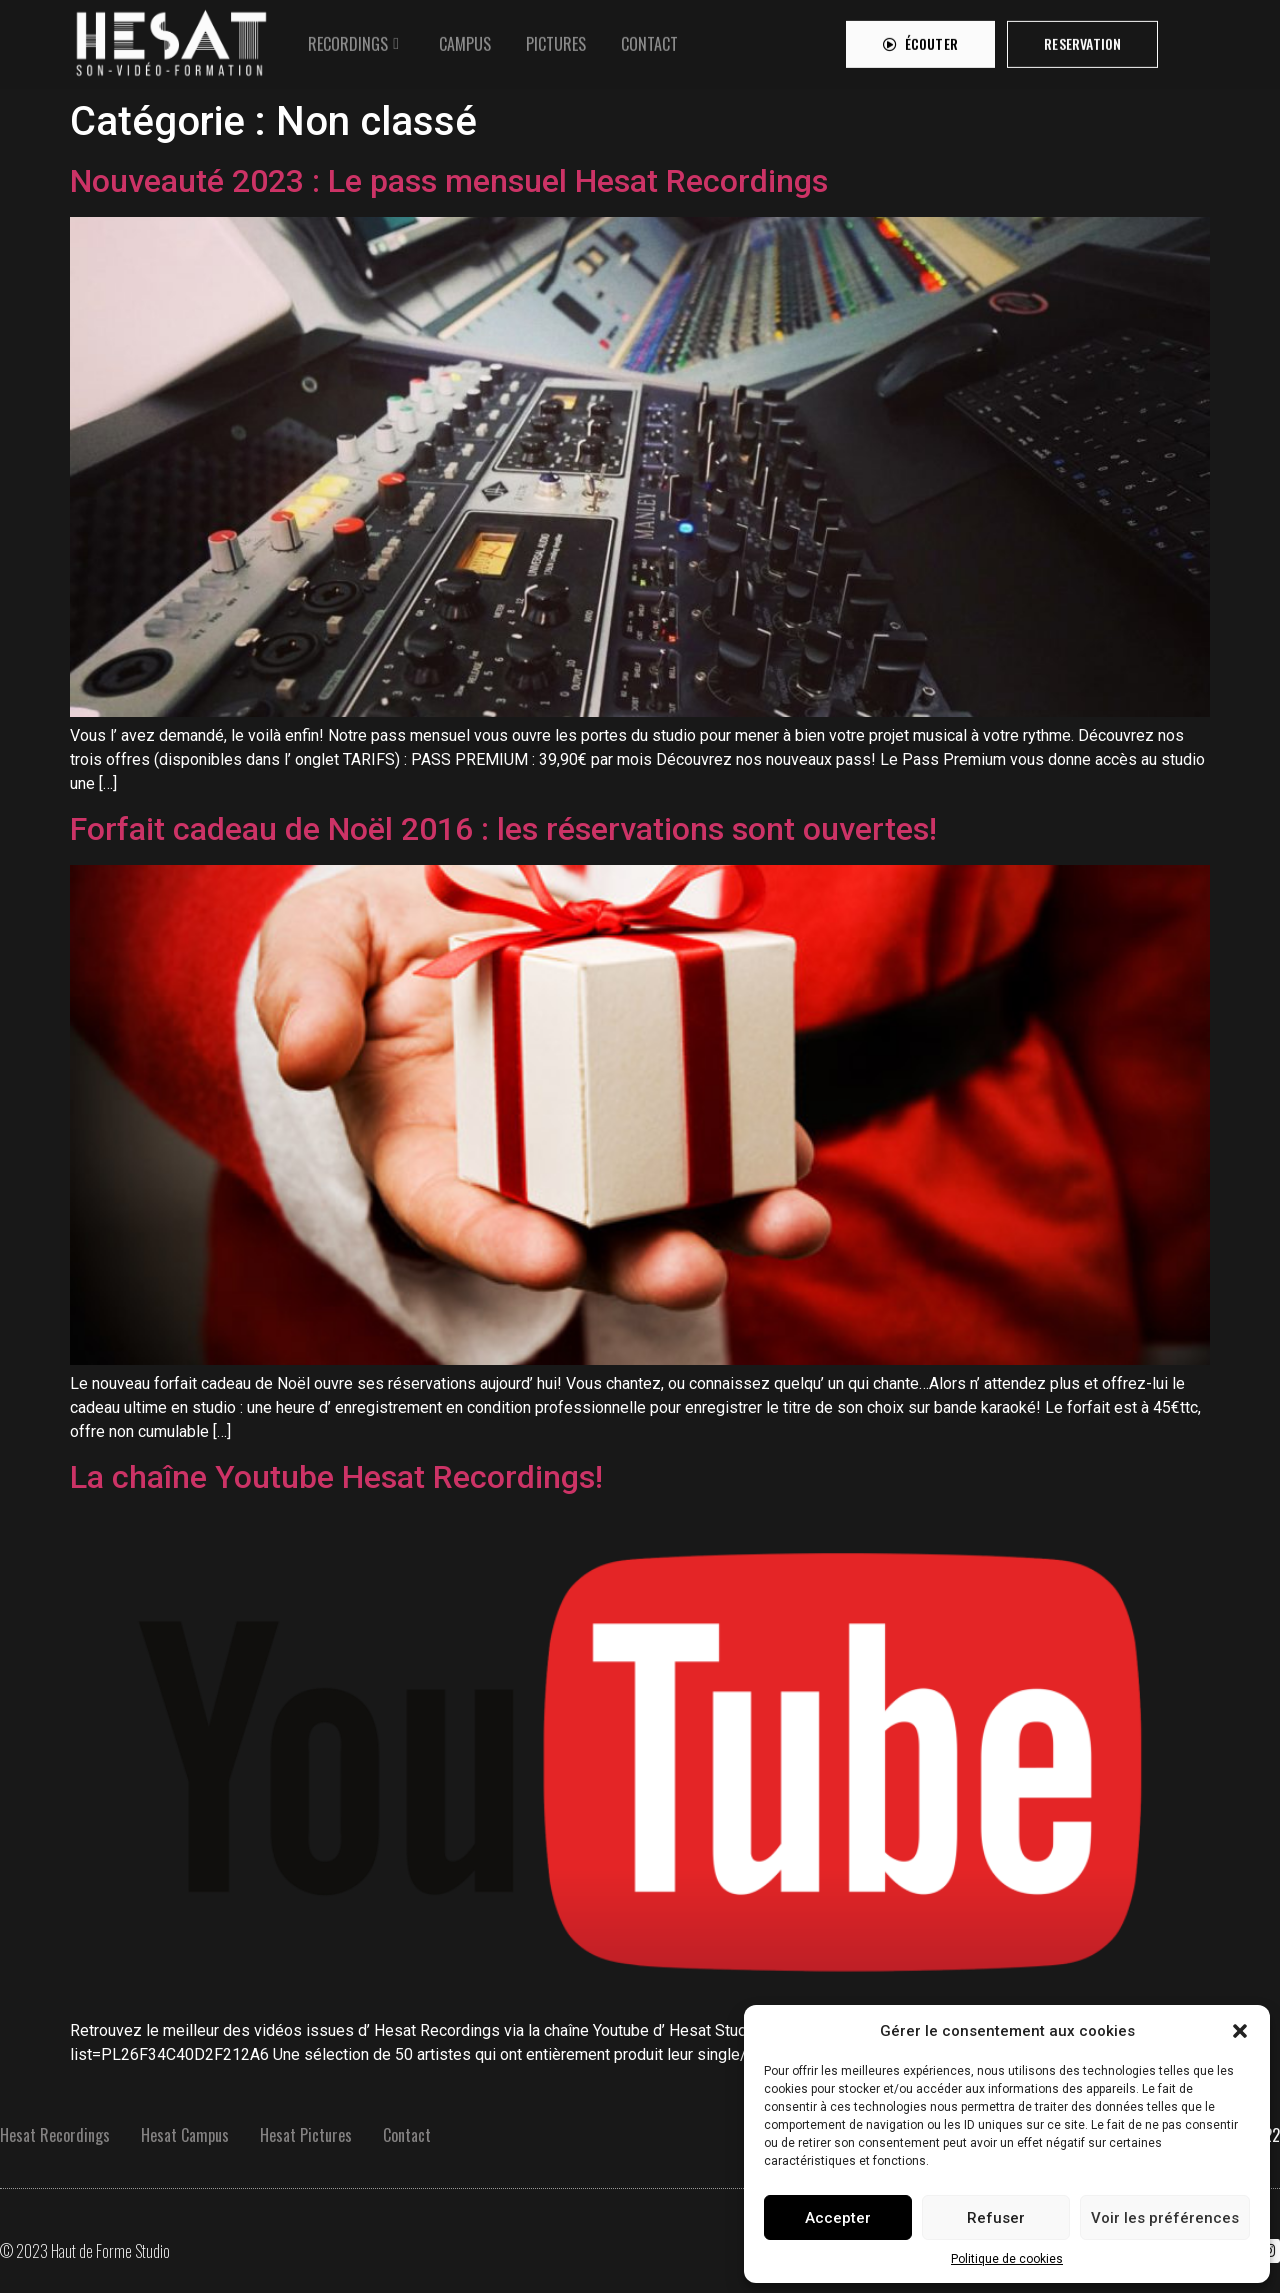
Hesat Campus (185, 2135)
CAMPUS (465, 38)
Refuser (996, 2218)
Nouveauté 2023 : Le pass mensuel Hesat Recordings (449, 181)
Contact (407, 2135)
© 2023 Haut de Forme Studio (85, 2251)
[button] (1240, 2031)
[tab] (356, 38)
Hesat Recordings (55, 2135)
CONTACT (649, 38)
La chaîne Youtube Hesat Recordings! (336, 1477)
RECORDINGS (348, 38)
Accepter (838, 2218)
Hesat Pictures (306, 2135)
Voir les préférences (1165, 2218)
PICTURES (556, 38)
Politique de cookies (1007, 2259)
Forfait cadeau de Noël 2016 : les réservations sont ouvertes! (503, 829)
